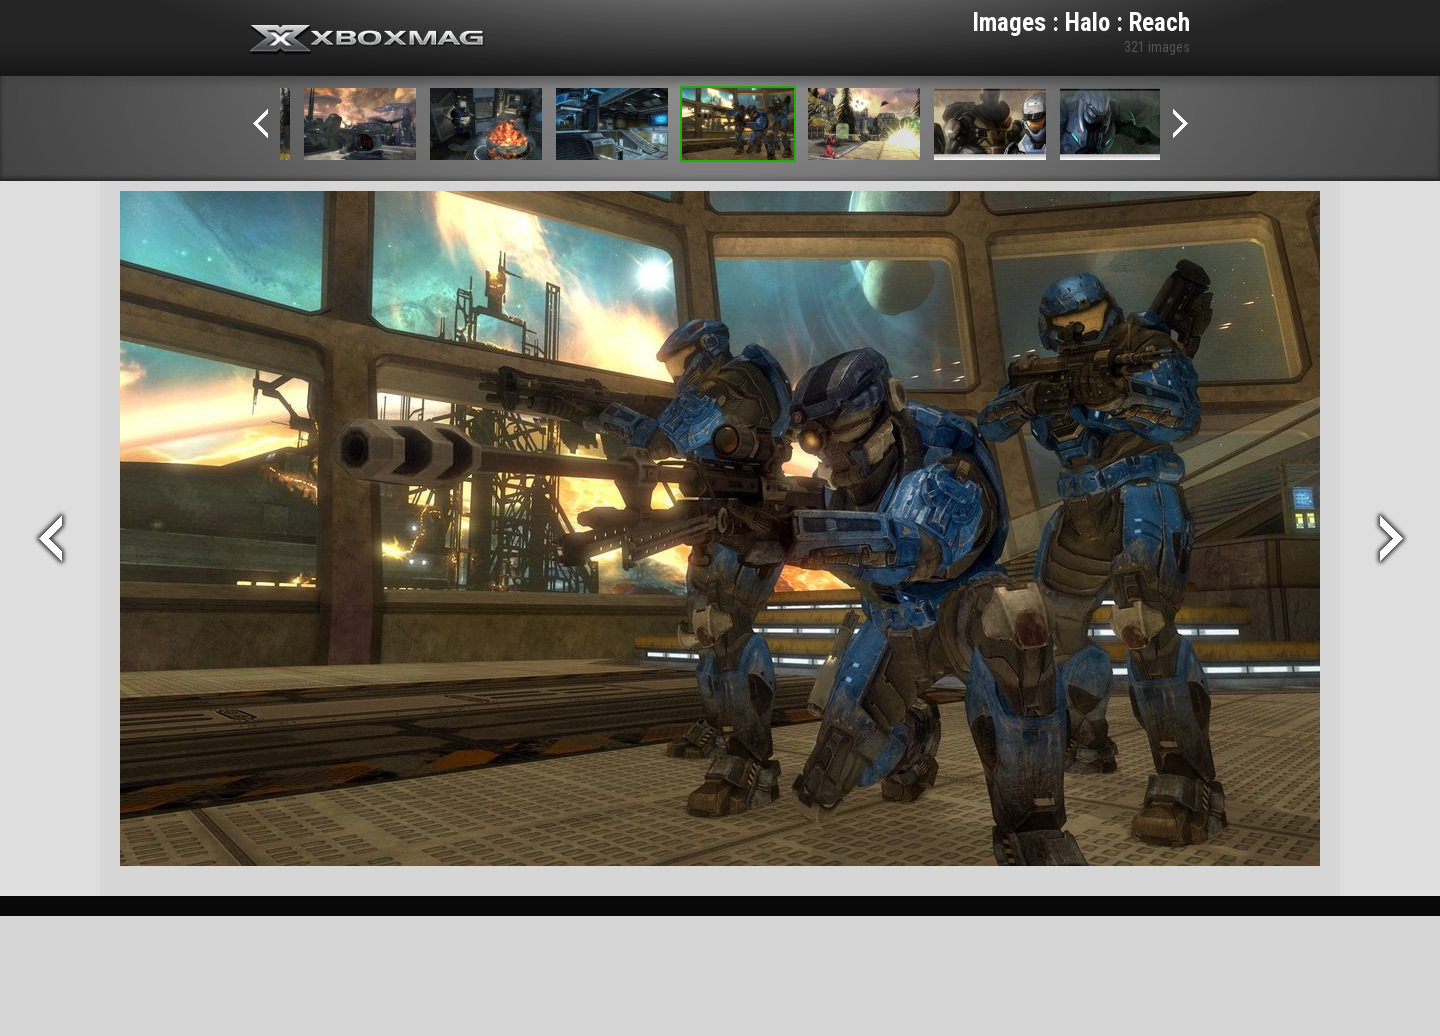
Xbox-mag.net (367, 40)
